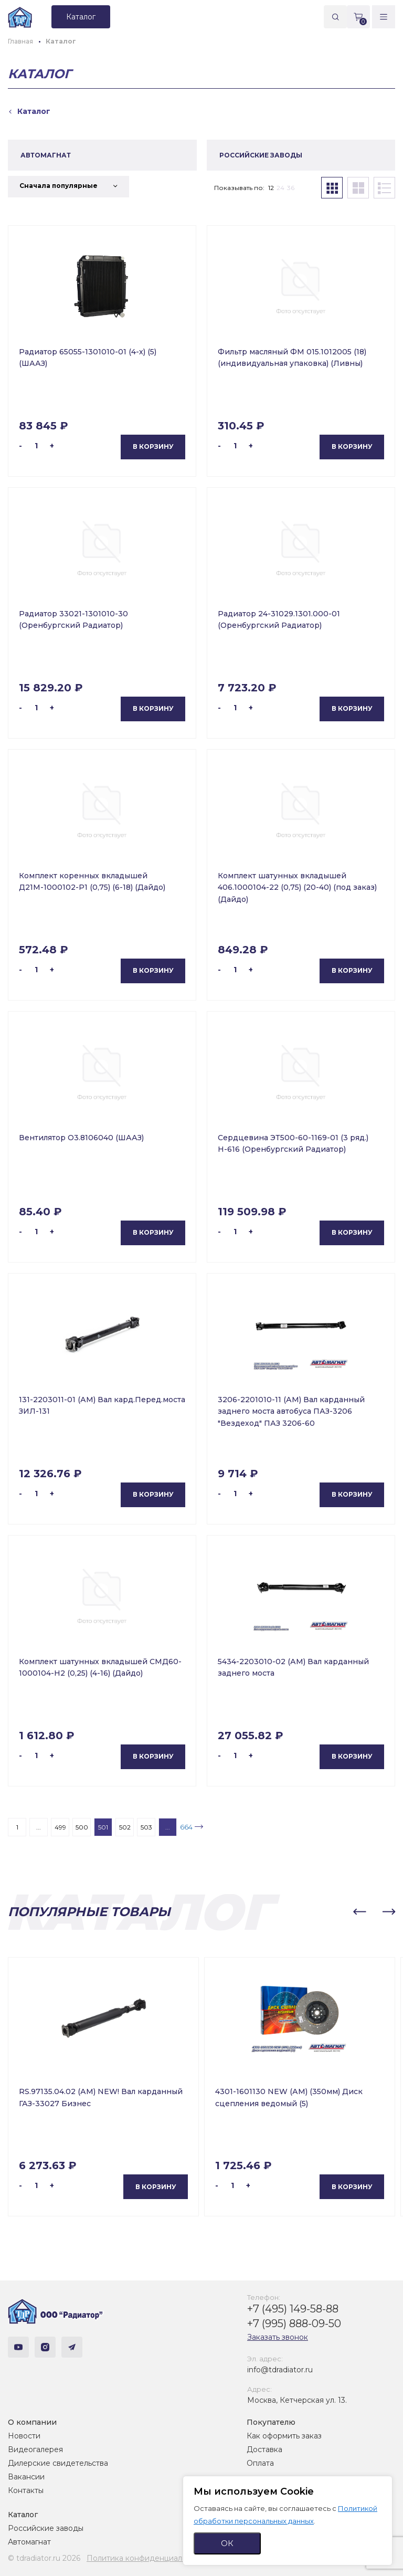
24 (280, 188)
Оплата (260, 2463)
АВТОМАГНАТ (45, 155)
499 (60, 1827)
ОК (227, 2543)
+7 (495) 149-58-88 (292, 2308)
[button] (359, 1912)
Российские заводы (45, 2528)
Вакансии (26, 2477)
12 (271, 188)
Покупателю (271, 2422)
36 (290, 188)
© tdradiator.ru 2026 (44, 2558)
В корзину (153, 446)
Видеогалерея (35, 2449)
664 (186, 1827)
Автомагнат (29, 2542)
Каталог (23, 2514)
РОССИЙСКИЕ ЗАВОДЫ (260, 155)
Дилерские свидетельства (58, 2463)
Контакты (26, 2490)
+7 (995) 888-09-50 (294, 2323)
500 (82, 1827)
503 (146, 1827)
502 (125, 1827)
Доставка (264, 2449)
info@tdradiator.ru (280, 2369)
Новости (24, 2436)
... (38, 1827)
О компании (32, 2422)
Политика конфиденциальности (147, 2558)
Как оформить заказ (284, 2436)
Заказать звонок (277, 2337)
